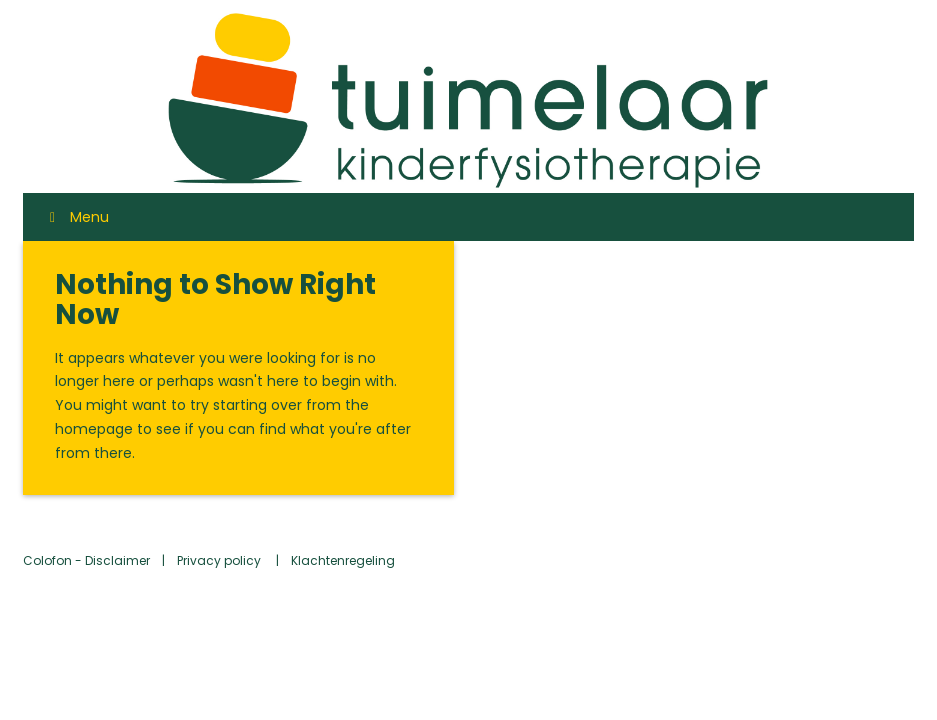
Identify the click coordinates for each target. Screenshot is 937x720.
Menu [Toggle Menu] (76, 217)
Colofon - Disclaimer (86, 560)
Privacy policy (220, 560)
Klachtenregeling (343, 560)
